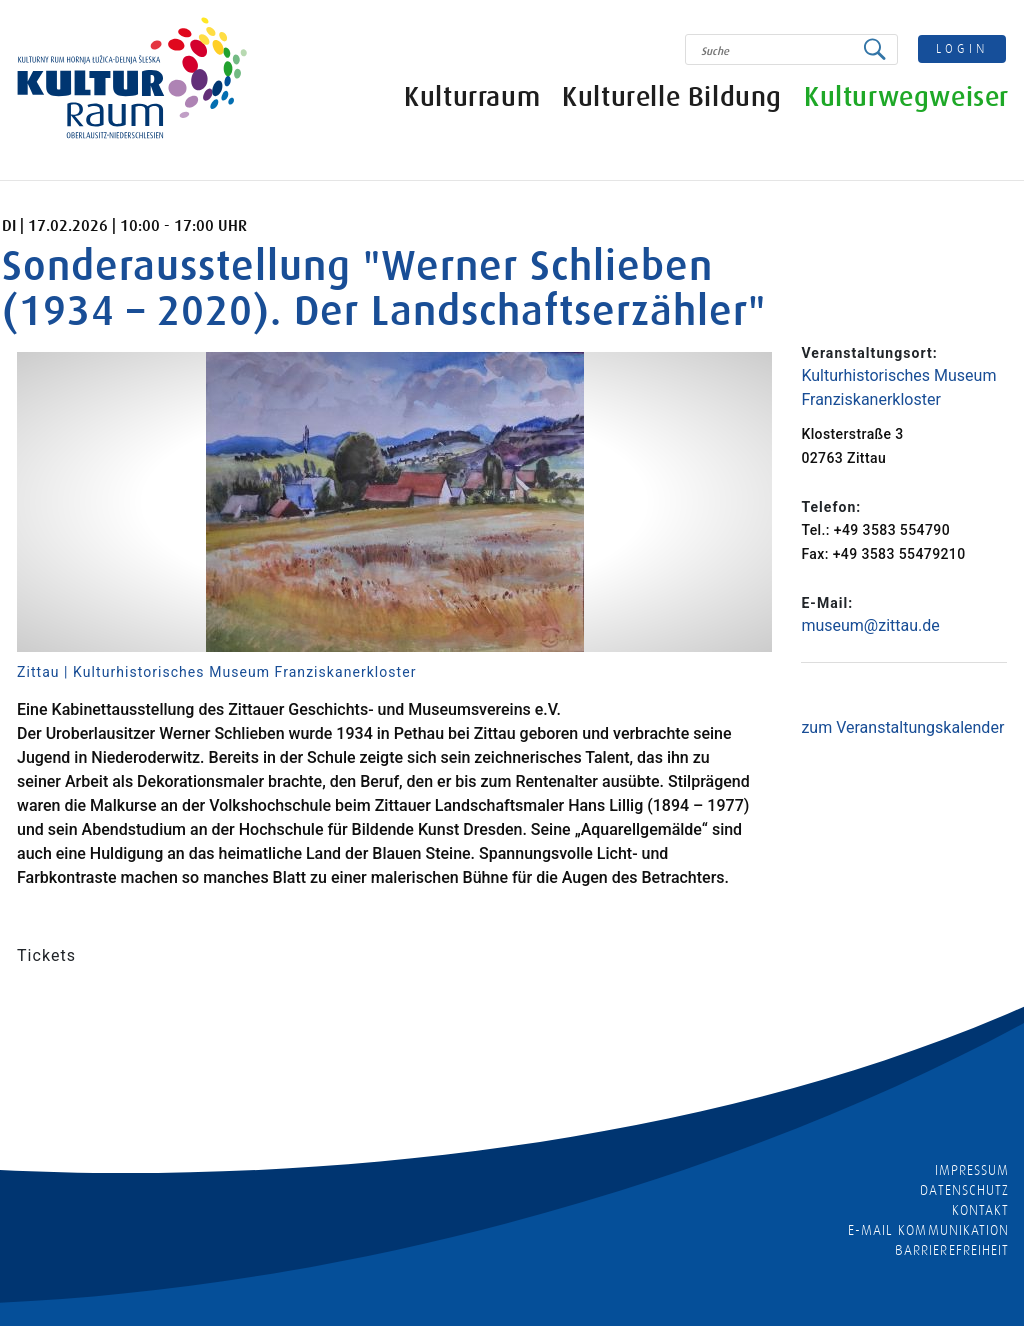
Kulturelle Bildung (672, 97)
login (963, 48)
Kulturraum (472, 97)
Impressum (972, 1170)
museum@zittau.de (870, 625)
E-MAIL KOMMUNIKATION (928, 1230)
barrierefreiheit (952, 1250)
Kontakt (980, 1210)
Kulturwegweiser (906, 97)
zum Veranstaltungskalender (902, 727)
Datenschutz (964, 1190)
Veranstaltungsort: (869, 353)
